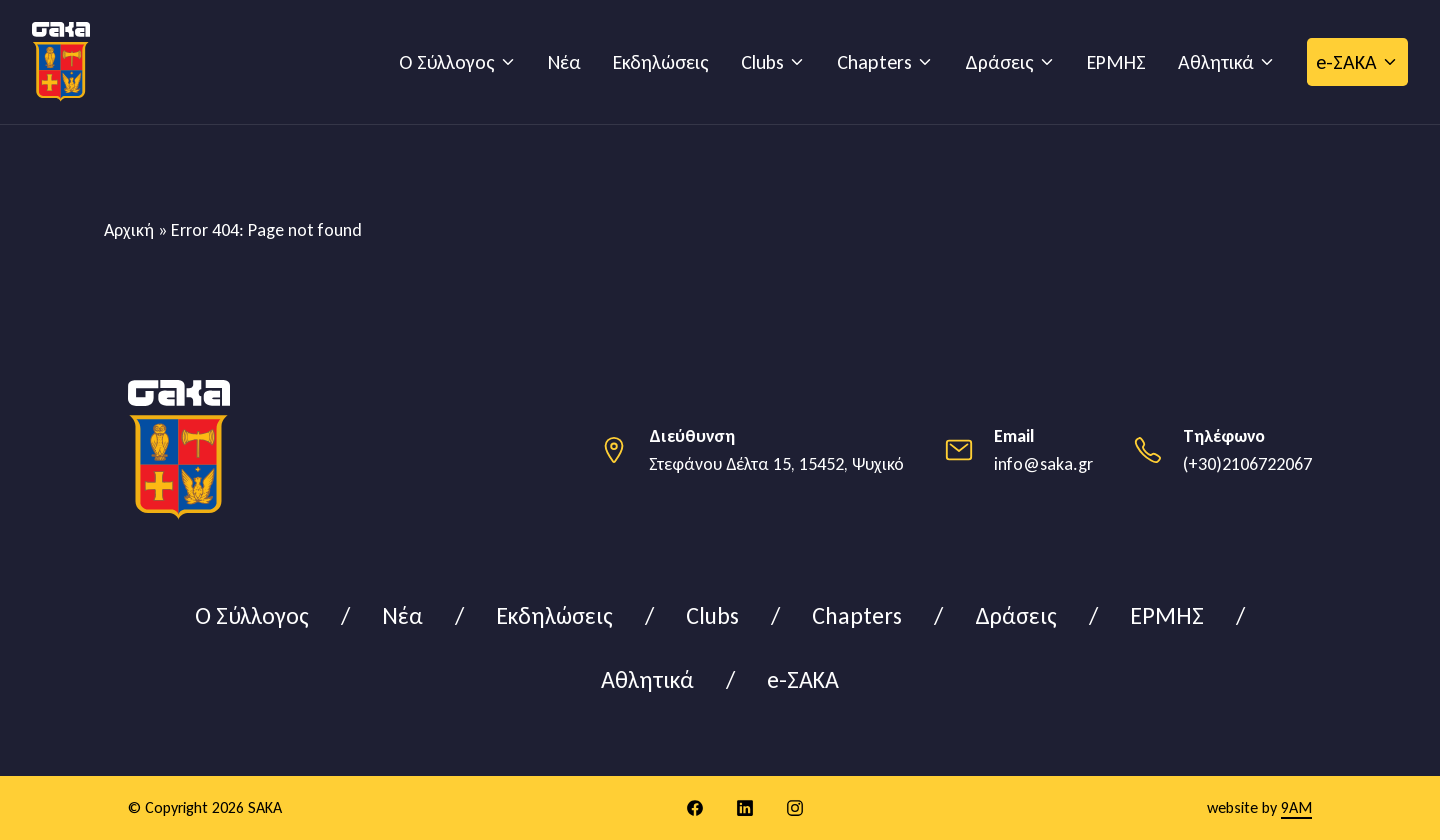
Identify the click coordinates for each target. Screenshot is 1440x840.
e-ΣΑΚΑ (1346, 62)
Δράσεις (999, 62)
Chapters (874, 62)
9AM (1296, 807)
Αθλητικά (1216, 62)
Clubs (762, 62)
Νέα (564, 62)
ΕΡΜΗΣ (1116, 62)
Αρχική (129, 230)
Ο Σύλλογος (447, 62)
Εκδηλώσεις (661, 62)
